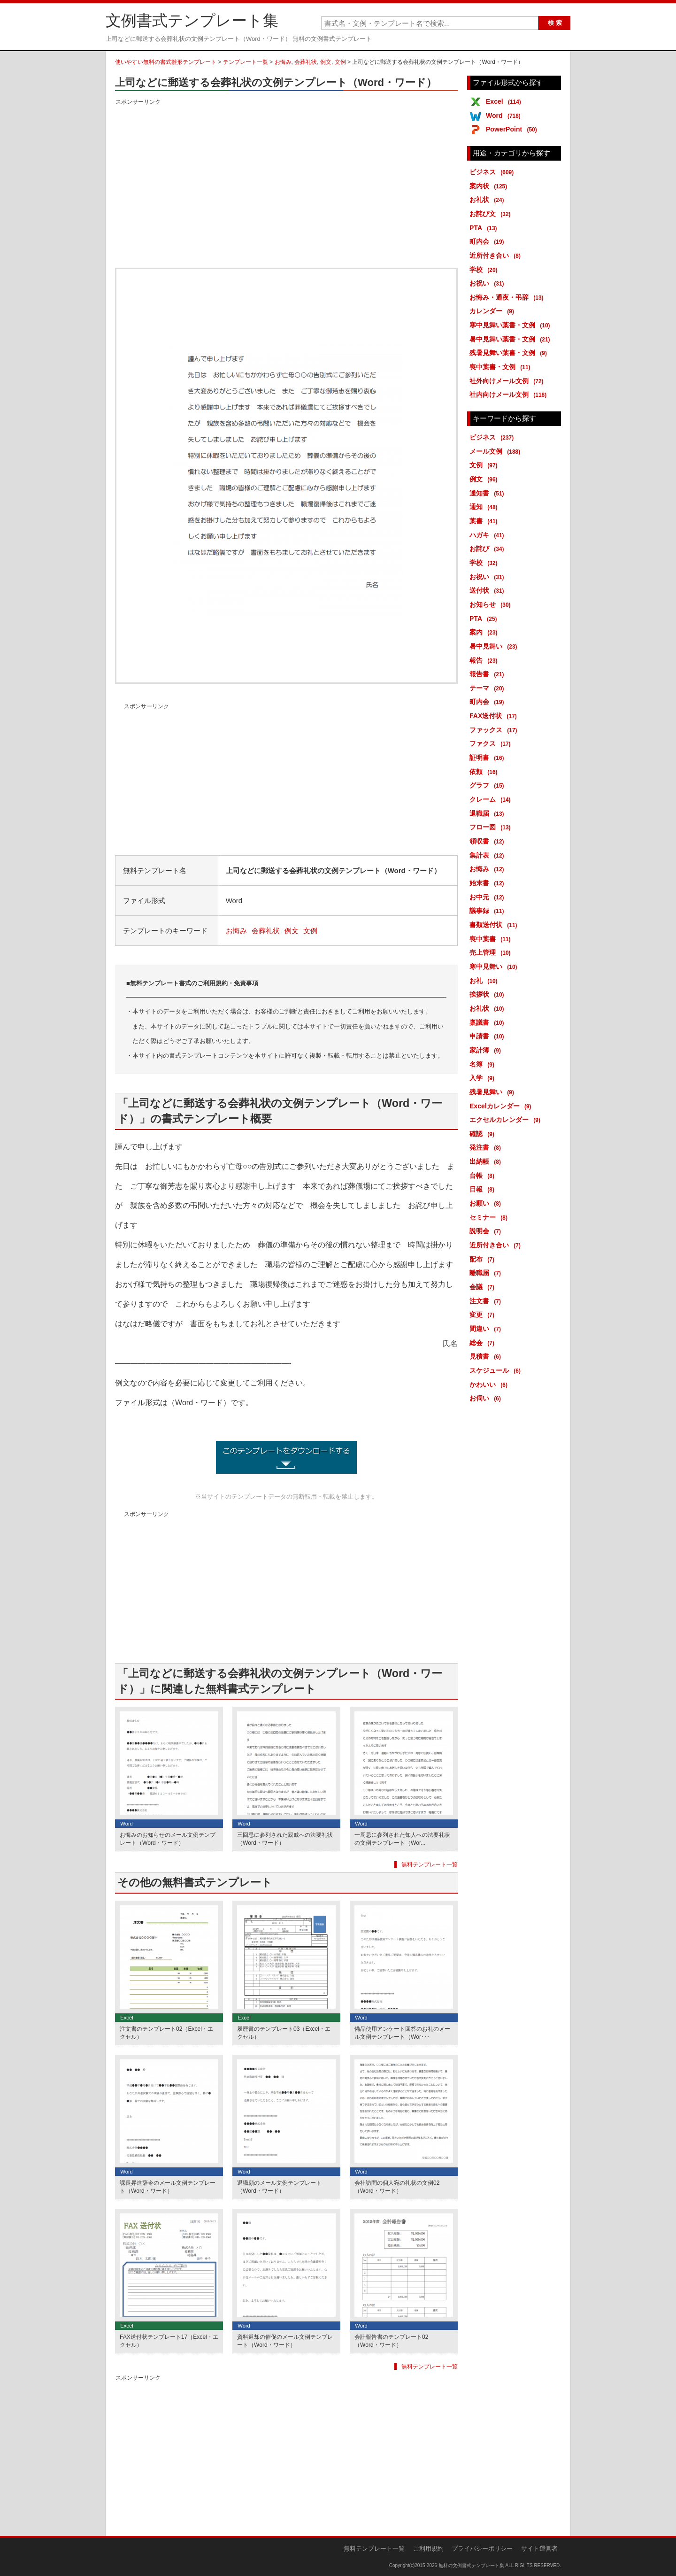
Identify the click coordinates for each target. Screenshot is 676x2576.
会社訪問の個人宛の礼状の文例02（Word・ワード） (396, 2187)
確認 (483, 1133)
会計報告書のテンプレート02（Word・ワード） (391, 2341)
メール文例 (496, 451)
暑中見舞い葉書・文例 (511, 339)
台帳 (483, 1175)
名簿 (483, 1064)
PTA (484, 228)
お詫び (488, 548)
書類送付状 (495, 924)
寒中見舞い (495, 966)
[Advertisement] (286, 173)
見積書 (486, 1356)
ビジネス (493, 172)
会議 (483, 1287)
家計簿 (486, 1050)
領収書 (488, 841)
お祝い (488, 283)
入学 (483, 1078)
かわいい (490, 1384)
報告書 (488, 674)
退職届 (488, 813)
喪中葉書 (491, 939)
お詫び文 (491, 213)
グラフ (488, 785)
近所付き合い (496, 255)
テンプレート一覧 (245, 62)
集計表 (488, 855)
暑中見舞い (495, 646)
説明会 (486, 1231)
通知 (485, 507)
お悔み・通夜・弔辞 (508, 297)
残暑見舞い (493, 1092)
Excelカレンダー (502, 1106)
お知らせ (491, 604)
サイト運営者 (539, 2548)
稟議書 (488, 1022)
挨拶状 (488, 994)
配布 (483, 1259)
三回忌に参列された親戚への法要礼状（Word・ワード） (285, 1839)
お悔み (283, 62)
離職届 (486, 1272)
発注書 (486, 1147)
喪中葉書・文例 (501, 367)
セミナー (490, 1217)
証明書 (488, 757)
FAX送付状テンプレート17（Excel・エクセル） (169, 2341)
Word (505, 115)
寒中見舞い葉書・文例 (511, 325)
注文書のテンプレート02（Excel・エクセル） (166, 2033)
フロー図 (491, 827)
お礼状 (488, 199)
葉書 (485, 521)
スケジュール (496, 1370)
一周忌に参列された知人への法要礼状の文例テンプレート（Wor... (402, 1839)
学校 (485, 269)
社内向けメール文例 (509, 394)
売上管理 (491, 952)
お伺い (486, 1398)
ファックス (495, 730)
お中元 (488, 897)
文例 (340, 62)
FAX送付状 (494, 715)
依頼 (485, 771)
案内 (485, 632)
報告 (485, 660)
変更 (483, 1314)
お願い (486, 1203)
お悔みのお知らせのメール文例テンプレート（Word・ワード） (167, 1839)
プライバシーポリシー (482, 2548)
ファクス (491, 743)
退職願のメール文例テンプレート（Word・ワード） (279, 2187)
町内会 (488, 241)
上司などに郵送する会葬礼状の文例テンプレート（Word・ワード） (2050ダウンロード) (286, 1457)
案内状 (489, 186)
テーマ (488, 688)
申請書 (488, 1036)
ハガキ (488, 535)
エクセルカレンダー (506, 1119)
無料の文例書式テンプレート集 (471, 2565)
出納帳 (486, 1161)
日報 (483, 1189)
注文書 (486, 1301)
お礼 (485, 980)
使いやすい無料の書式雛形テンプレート (165, 62)
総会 (483, 1342)
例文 (325, 62)
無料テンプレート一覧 (429, 1864)
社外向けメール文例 (508, 381)
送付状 (488, 590)
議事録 (488, 910)
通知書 (488, 493)
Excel (505, 101)
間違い (486, 1328)
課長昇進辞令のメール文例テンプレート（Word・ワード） (167, 2187)
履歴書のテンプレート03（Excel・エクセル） (283, 2033)
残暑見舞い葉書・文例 (509, 352)
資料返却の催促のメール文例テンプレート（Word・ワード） (285, 2341)
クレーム (491, 799)
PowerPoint (513, 129)
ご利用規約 (428, 2548)
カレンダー (493, 311)
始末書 (488, 883)
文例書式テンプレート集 (192, 20)
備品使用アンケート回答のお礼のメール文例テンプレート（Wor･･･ (402, 2033)
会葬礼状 (305, 62)
